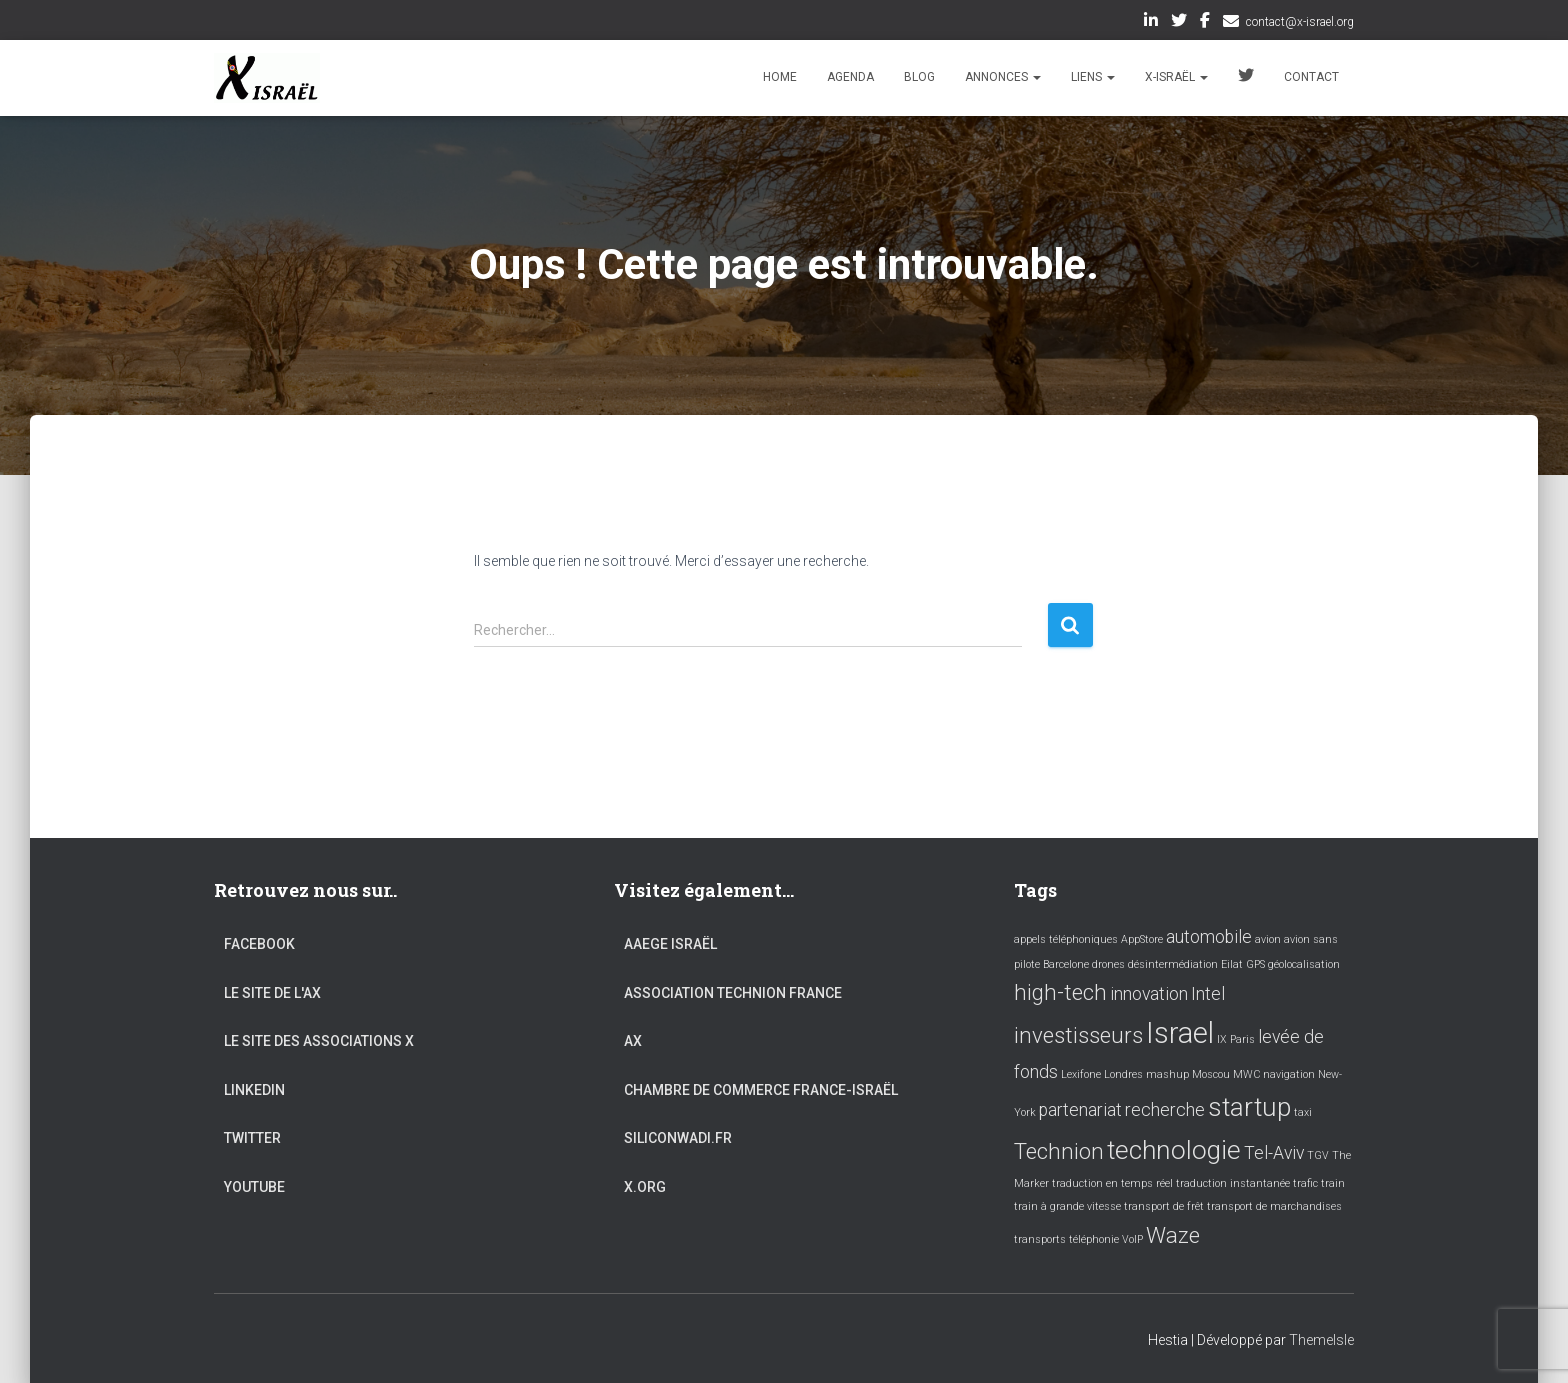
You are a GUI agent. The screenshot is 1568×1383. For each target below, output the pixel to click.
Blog (919, 77)
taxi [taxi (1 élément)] (1303, 1112)
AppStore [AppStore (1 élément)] (1142, 939)
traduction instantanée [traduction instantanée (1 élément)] (1233, 1183)
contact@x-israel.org (1300, 22)
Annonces (1003, 77)
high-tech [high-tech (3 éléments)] (1060, 992)
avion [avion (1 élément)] (1268, 939)
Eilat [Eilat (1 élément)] (1232, 964)
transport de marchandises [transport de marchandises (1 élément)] (1274, 1206)
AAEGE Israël (670, 944)
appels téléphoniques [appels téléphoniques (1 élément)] (1066, 939)
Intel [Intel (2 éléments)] (1208, 994)
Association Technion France (733, 993)
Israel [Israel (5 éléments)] (1180, 1033)
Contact (1311, 77)
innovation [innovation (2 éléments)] (1149, 994)
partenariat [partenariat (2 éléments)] (1080, 1110)
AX (633, 1041)
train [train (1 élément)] (1333, 1183)
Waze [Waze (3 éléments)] (1173, 1235)
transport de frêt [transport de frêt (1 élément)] (1164, 1206)
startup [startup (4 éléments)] (1249, 1107)
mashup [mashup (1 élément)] (1167, 1074)
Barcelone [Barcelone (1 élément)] (1066, 964)
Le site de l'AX (272, 993)
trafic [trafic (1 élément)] (1305, 1183)
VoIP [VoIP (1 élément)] (1132, 1239)
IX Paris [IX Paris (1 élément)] (1236, 1039)
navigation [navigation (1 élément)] (1289, 1074)
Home (780, 77)
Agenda (850, 77)
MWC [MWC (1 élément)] (1246, 1074)
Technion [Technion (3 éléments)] (1059, 1151)
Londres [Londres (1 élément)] (1123, 1074)
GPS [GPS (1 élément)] (1255, 964)
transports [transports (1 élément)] (1040, 1239)
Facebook (1205, 23)
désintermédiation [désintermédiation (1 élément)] (1173, 964)
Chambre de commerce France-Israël (761, 1090)
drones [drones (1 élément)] (1108, 964)
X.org (645, 1187)
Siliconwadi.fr (678, 1138)
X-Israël (1176, 77)
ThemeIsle (1321, 1340)
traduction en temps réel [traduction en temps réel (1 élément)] (1112, 1183)
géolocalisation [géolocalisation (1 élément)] (1304, 964)
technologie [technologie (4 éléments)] (1174, 1150)
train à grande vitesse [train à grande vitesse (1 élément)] (1067, 1206)
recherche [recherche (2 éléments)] (1165, 1110)
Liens (1093, 77)
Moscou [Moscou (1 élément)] (1211, 1074)
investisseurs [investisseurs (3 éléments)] (1078, 1035)
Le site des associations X (319, 1041)
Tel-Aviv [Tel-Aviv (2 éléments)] (1274, 1153)
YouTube (254, 1187)
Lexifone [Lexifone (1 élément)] (1081, 1074)
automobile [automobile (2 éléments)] (1209, 937)
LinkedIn (1151, 23)
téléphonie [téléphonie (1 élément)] (1094, 1239)
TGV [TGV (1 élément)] (1318, 1155)
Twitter (1179, 23)
